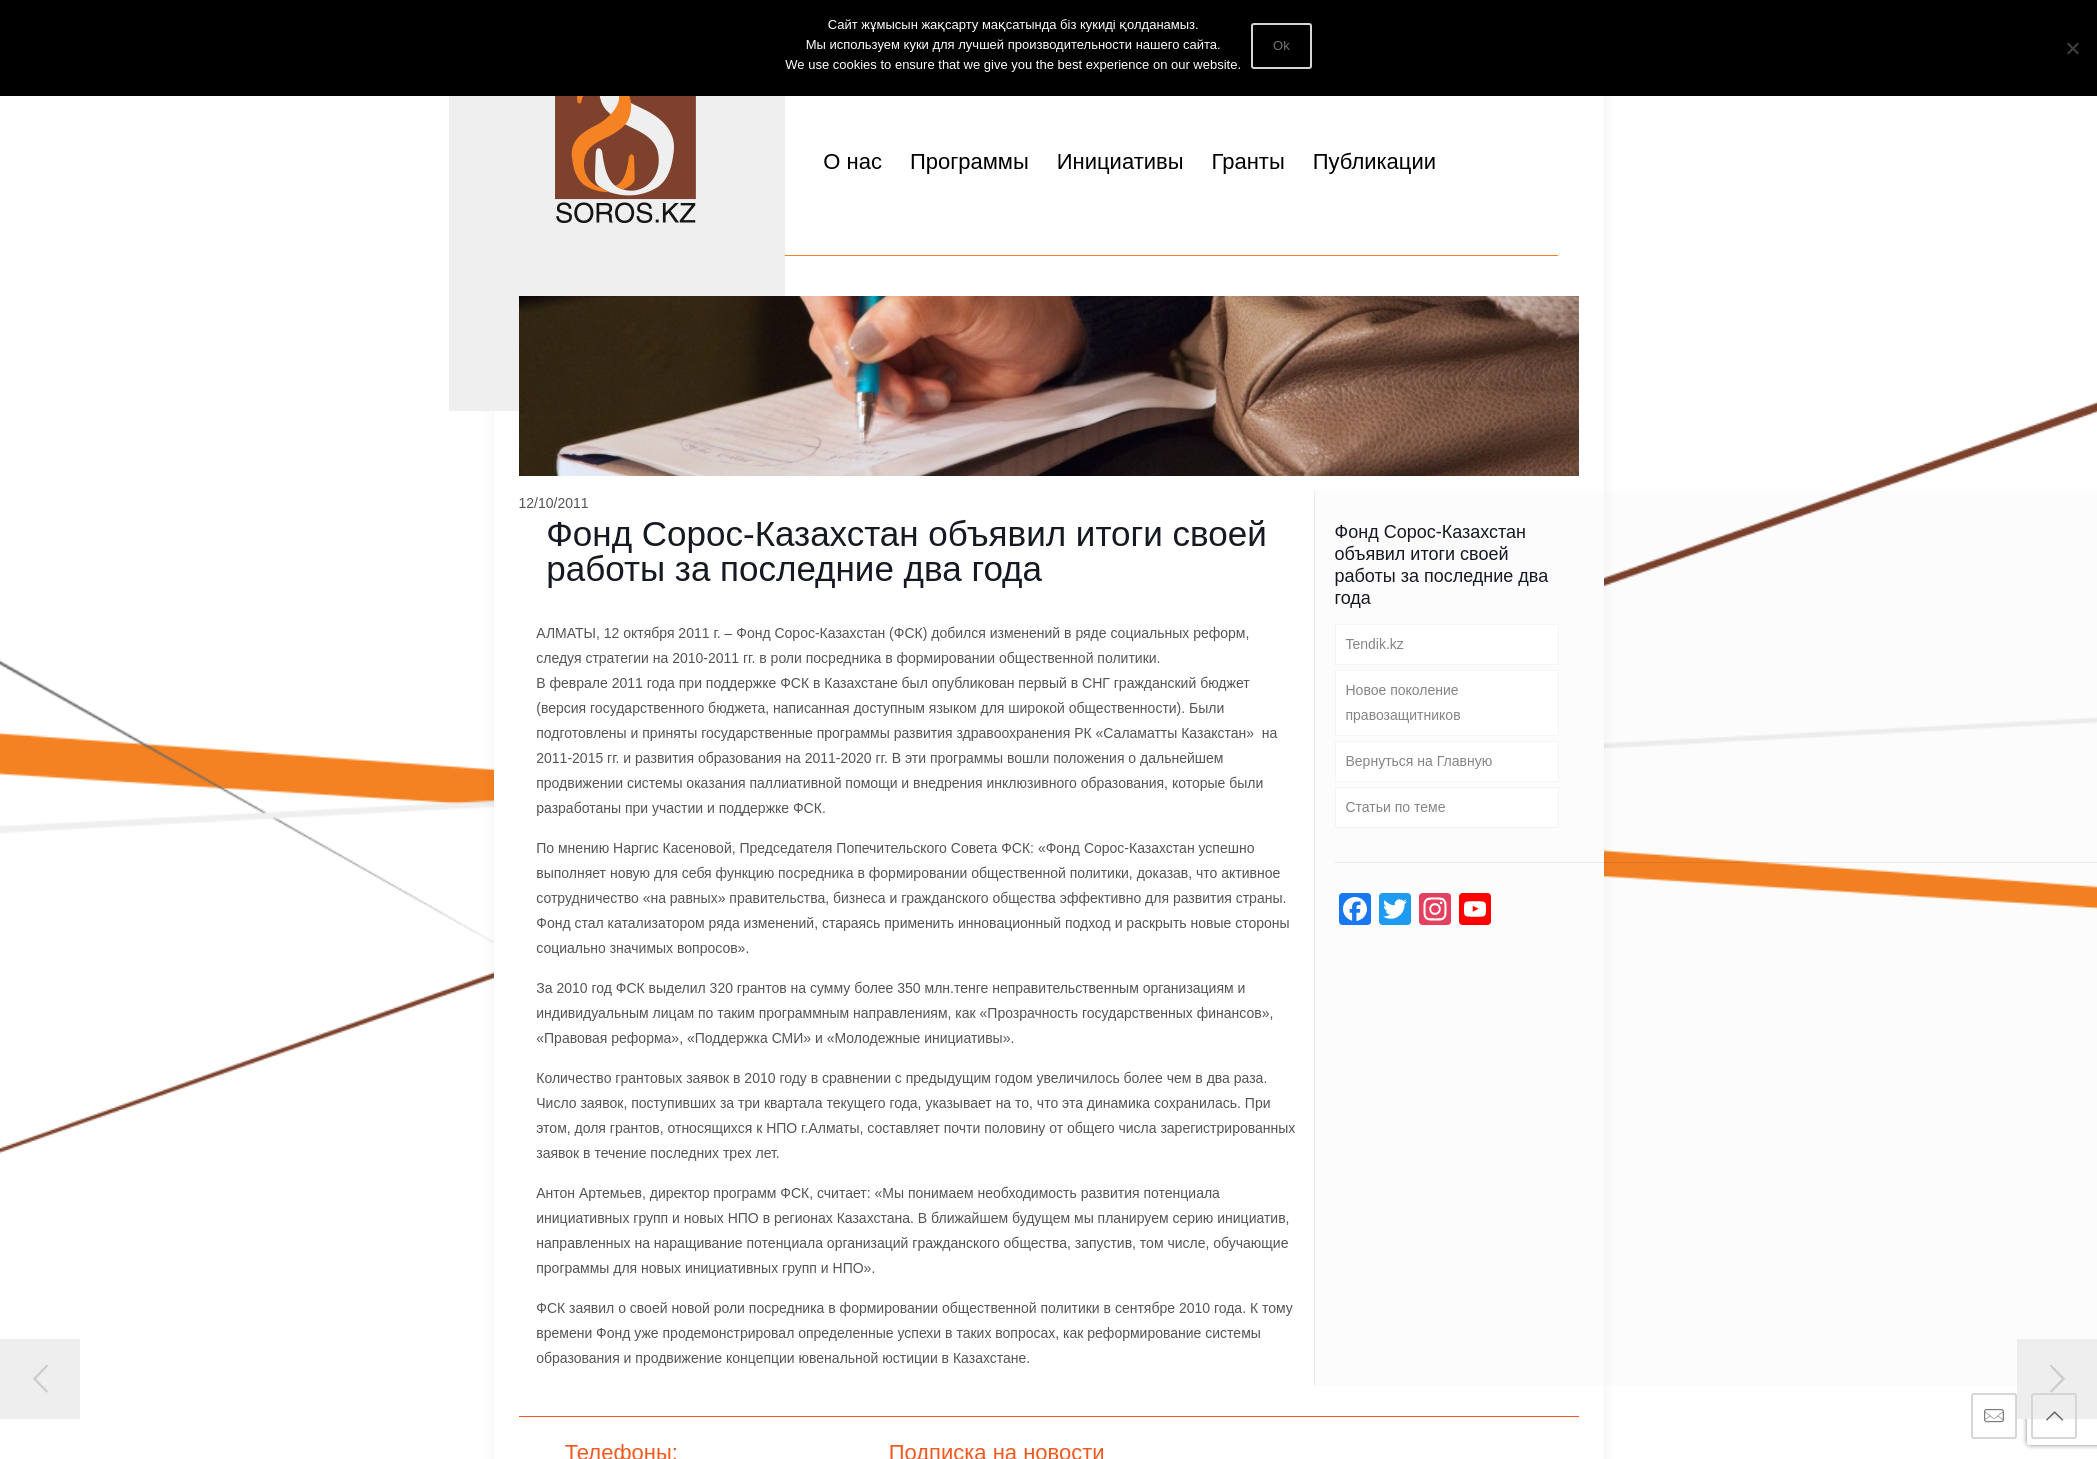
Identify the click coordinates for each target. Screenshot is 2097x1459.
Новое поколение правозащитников (1403, 702)
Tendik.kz (1375, 644)
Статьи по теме (1396, 807)
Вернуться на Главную (1419, 761)
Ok (1281, 45)
